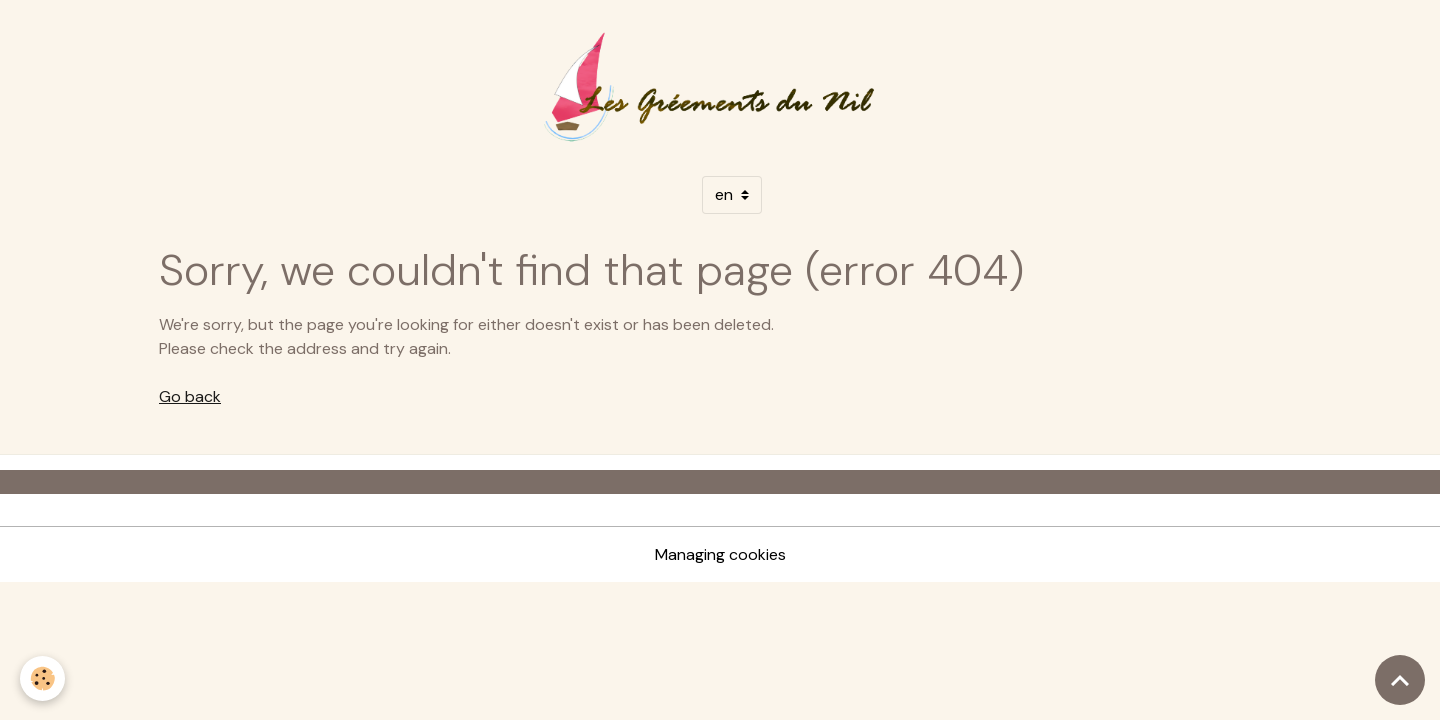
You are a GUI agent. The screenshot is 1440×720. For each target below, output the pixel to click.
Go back (190, 396)
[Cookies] (42, 678)
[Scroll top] (1400, 680)
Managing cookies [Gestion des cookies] (720, 554)
